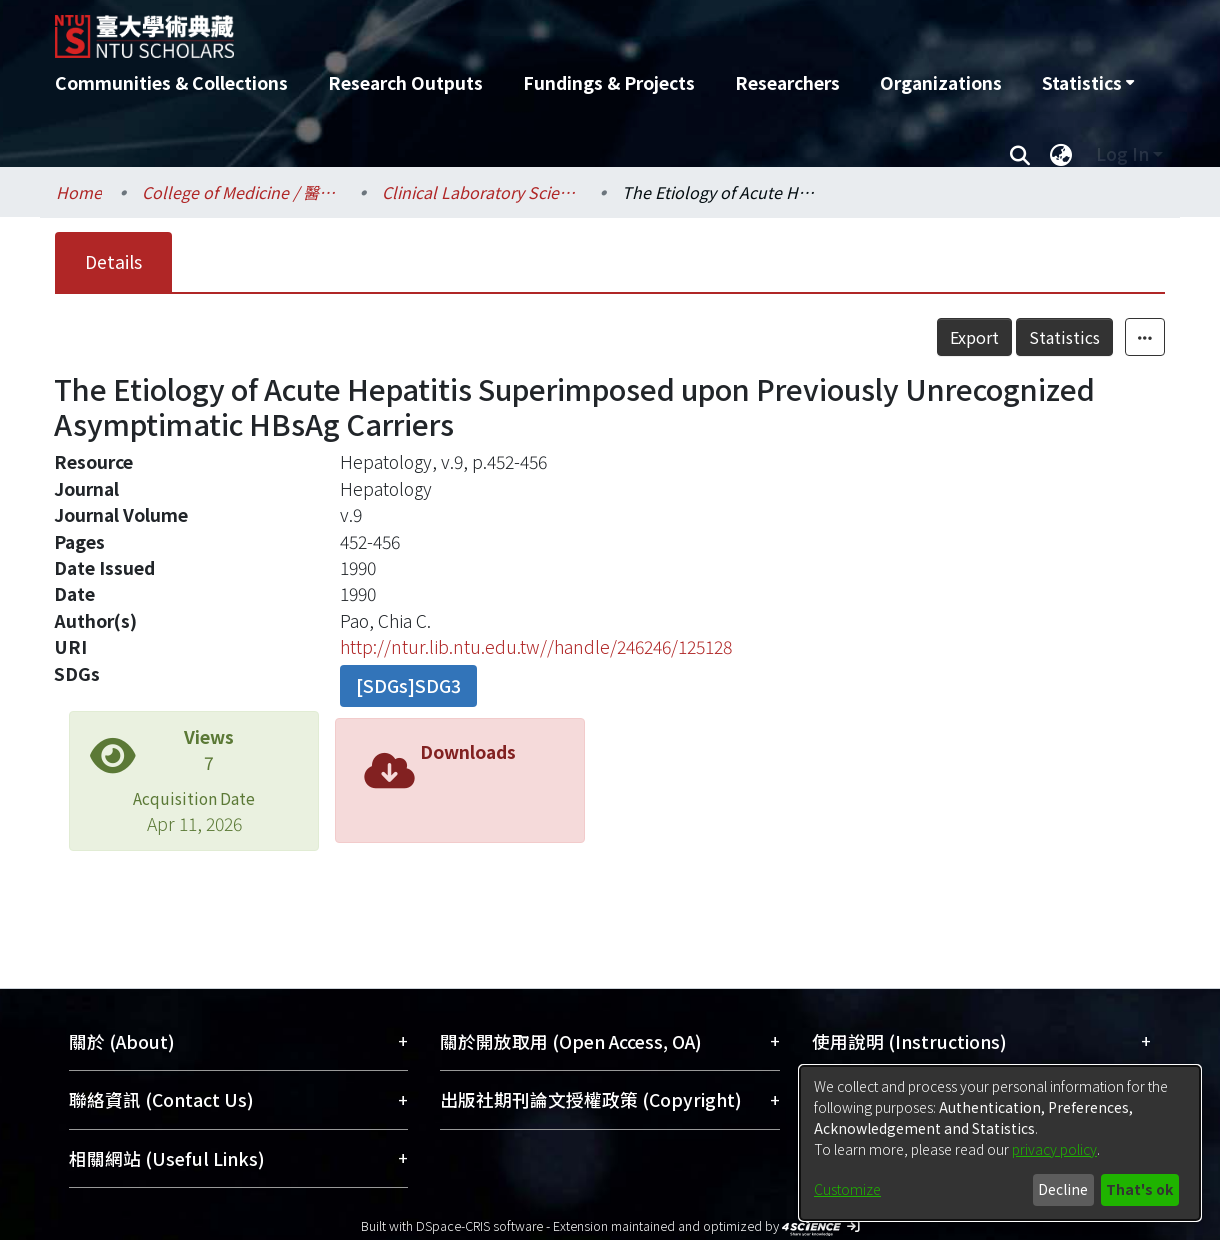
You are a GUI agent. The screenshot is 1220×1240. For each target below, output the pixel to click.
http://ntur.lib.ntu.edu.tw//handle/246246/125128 (536, 646)
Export (974, 337)
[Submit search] (1019, 154)
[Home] (502, 29)
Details (113, 261)
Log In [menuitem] (1122, 153)
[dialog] (1000, 1143)
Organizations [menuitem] (941, 82)
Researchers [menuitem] (787, 82)
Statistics (1064, 337)
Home (79, 192)
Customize (847, 1189)
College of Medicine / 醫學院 (242, 192)
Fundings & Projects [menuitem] (609, 82)
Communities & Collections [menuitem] (171, 82)
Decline (1063, 1189)
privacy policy (1054, 1149)
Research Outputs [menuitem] (405, 82)
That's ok (1139, 1189)
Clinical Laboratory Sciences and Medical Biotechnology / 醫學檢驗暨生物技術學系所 (482, 192)
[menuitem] (1088, 83)
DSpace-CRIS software (479, 1225)
